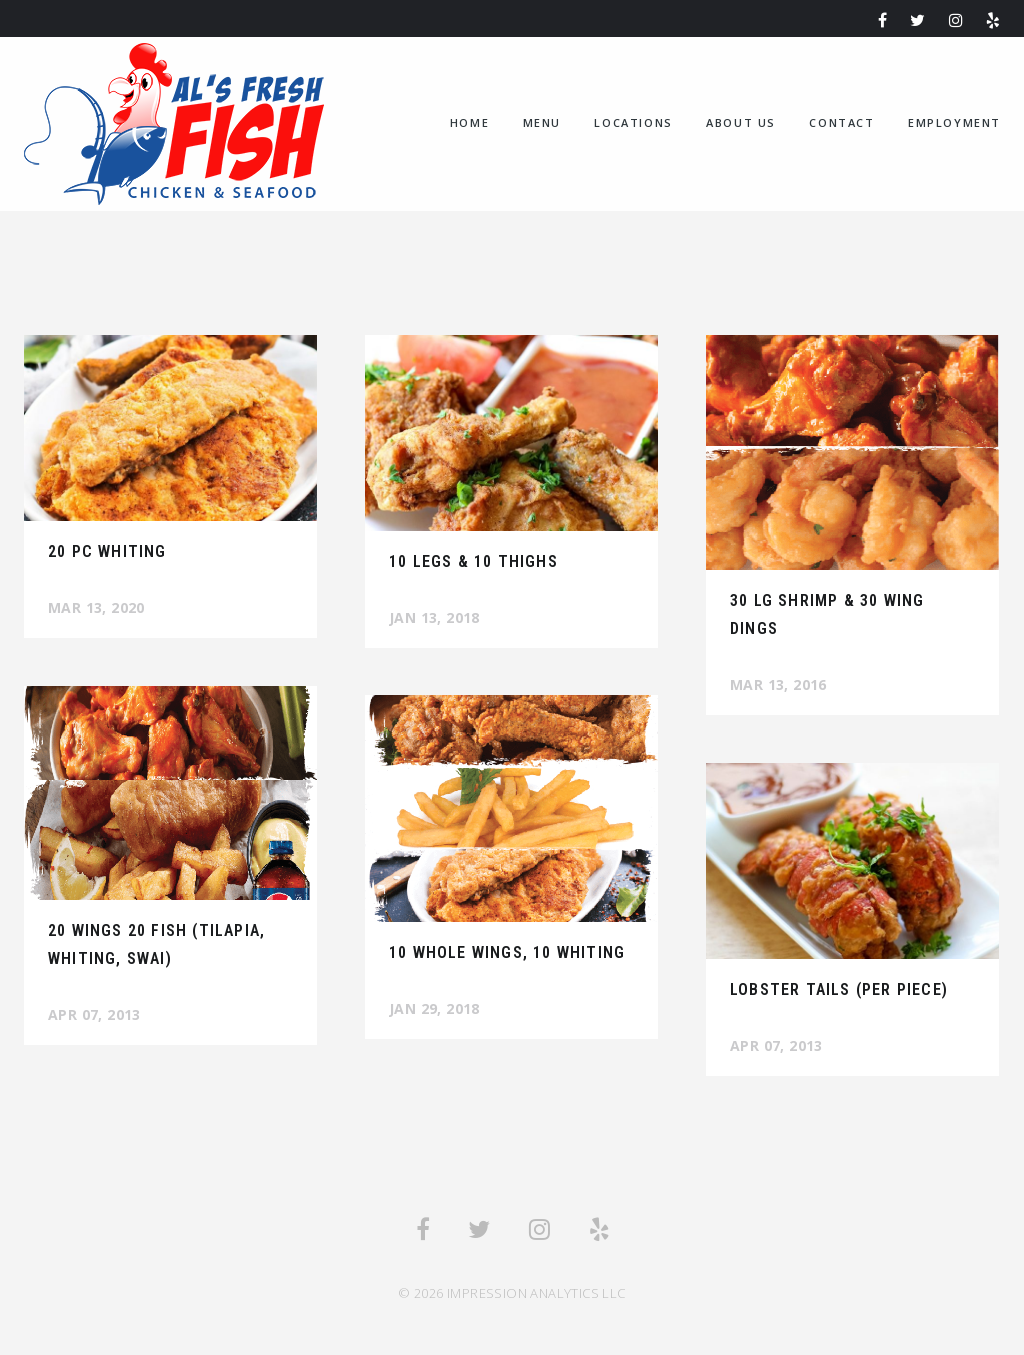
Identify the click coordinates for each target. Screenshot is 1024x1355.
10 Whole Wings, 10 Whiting (507, 952)
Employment (954, 122)
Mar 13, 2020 (96, 607)
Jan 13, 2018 (434, 617)
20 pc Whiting (107, 551)
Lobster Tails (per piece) (839, 989)
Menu (542, 122)
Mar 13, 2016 (778, 684)
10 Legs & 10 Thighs (473, 561)
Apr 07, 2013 (94, 1014)
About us (741, 122)
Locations (633, 122)
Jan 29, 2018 (434, 1008)
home (469, 122)
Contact (841, 122)
